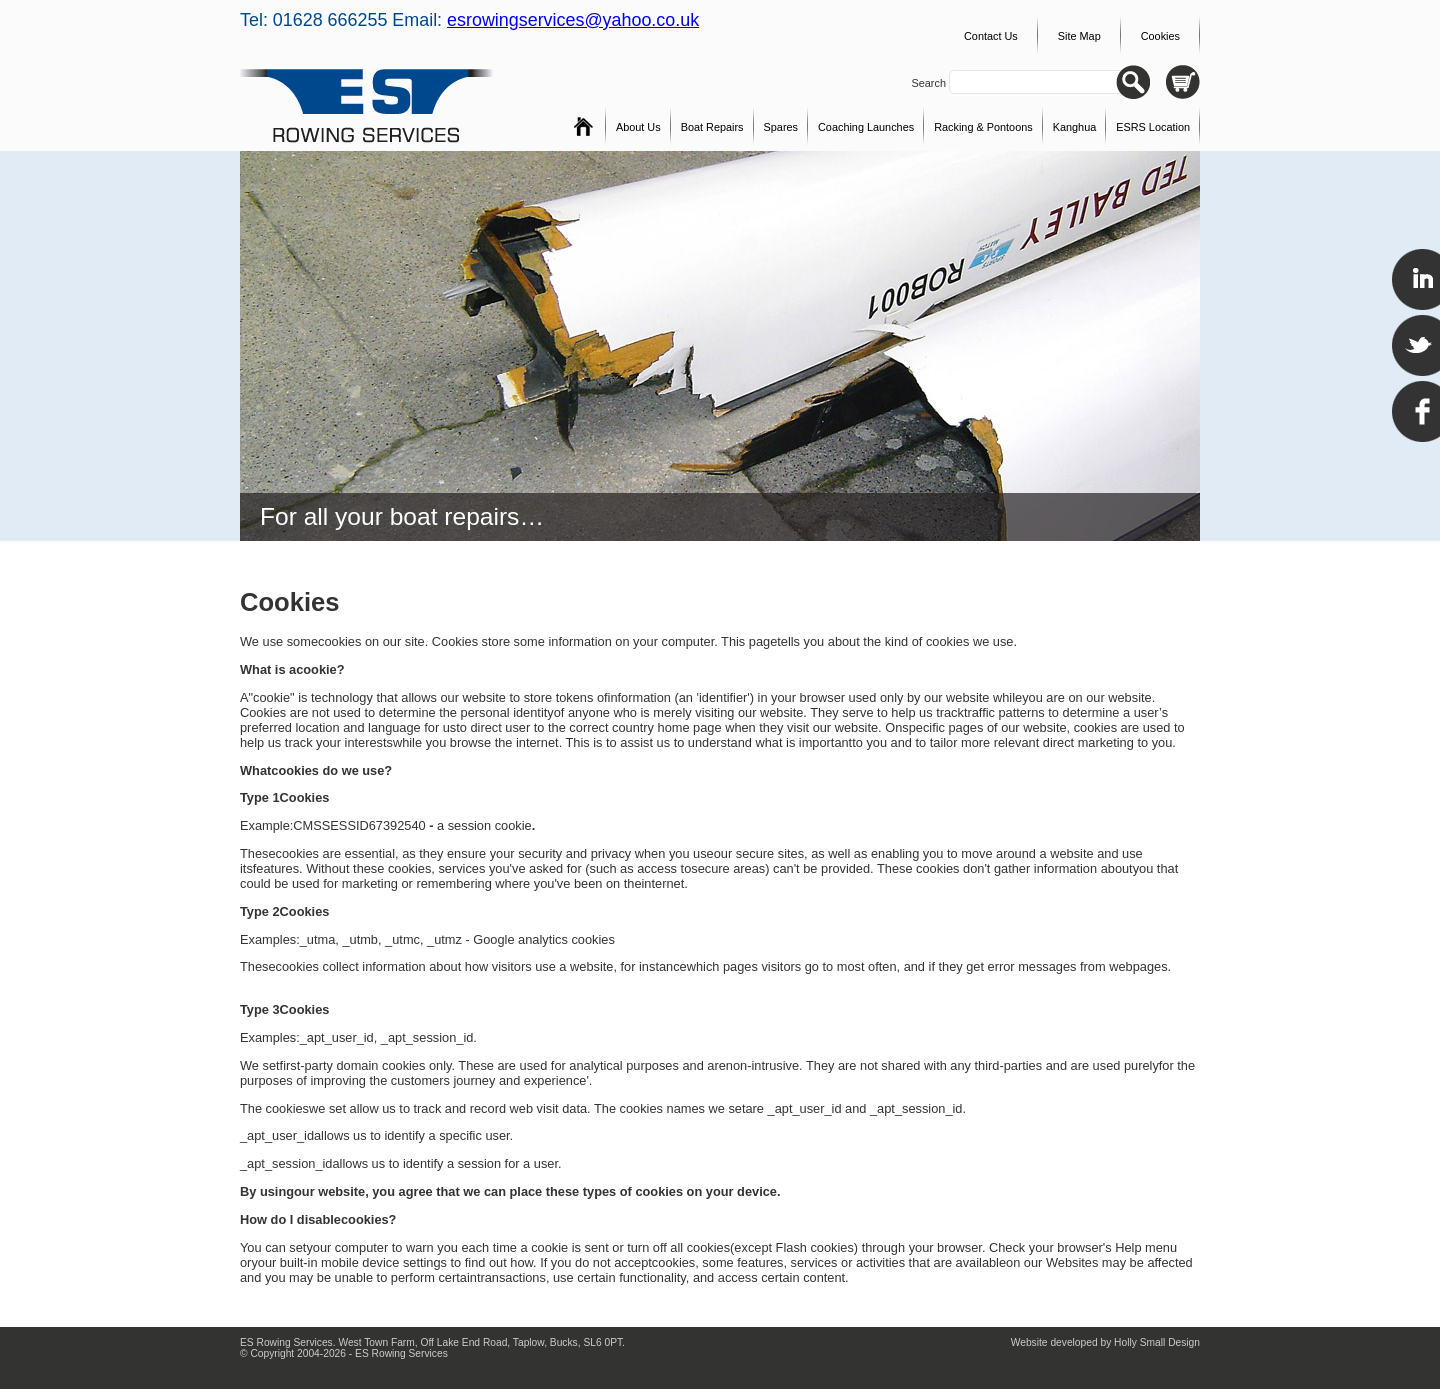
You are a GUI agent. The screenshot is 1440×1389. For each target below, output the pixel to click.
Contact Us (991, 36)
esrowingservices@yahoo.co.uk (573, 20)
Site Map (1079, 36)
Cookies (1160, 36)
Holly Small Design (1157, 1342)
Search (930, 83)
